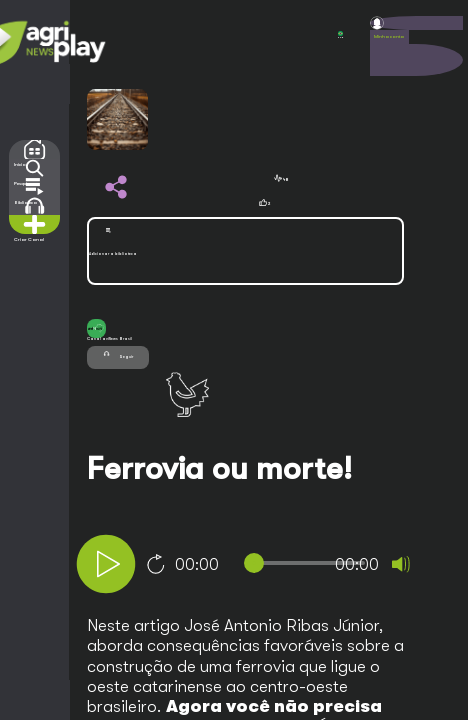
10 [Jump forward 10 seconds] (156, 564)
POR (340, 35)
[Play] (106, 564)
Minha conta (389, 36)
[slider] (309, 563)
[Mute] (401, 564)
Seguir (118, 354)
